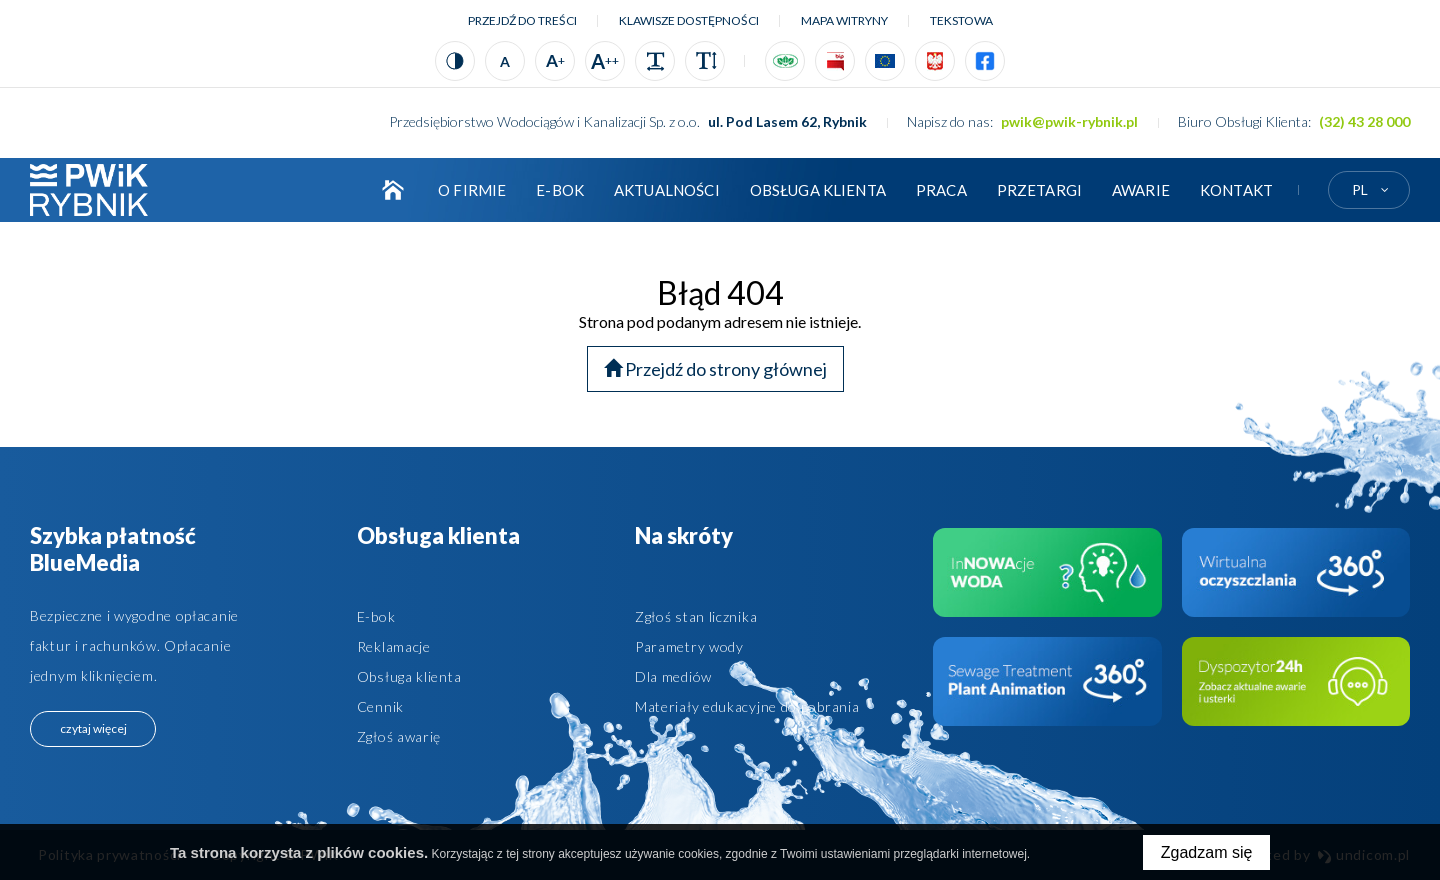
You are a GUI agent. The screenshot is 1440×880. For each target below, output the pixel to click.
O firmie (472, 190)
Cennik (380, 706)
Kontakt (1236, 190)
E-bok (376, 616)
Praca (941, 190)
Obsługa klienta (818, 190)
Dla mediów (673, 676)
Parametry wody (689, 646)
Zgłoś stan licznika (696, 616)
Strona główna (393, 190)
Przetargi (1039, 190)
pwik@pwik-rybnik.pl (1069, 121)
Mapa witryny (844, 20)
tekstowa (961, 20)
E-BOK (560, 190)
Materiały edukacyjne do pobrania (747, 706)
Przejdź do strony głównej (715, 369)
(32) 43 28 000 (1364, 121)
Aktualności (667, 190)
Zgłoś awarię (399, 736)
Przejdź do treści (522, 20)
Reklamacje (394, 646)
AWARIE (1141, 190)
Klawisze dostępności (689, 20)
